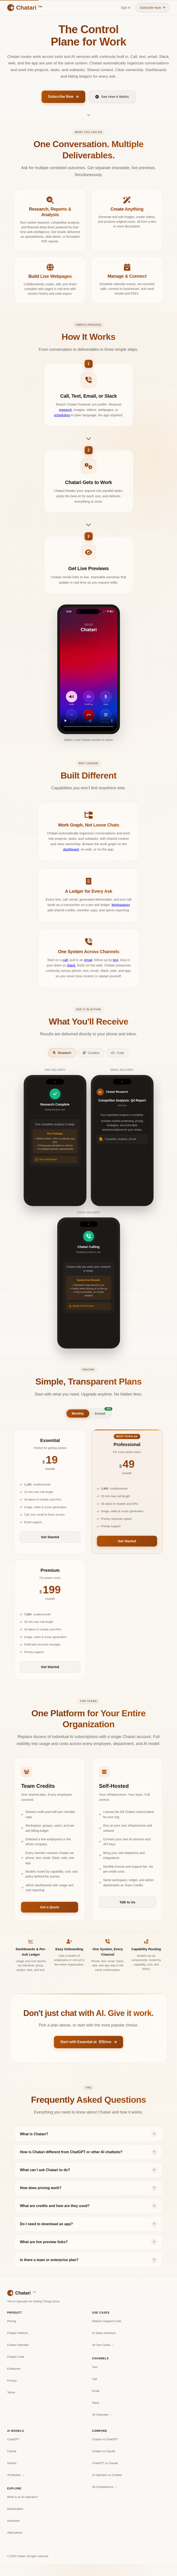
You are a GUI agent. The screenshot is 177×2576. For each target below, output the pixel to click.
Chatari (25, 8)
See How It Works (113, 97)
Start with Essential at (88, 2050)
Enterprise (13, 2380)
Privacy (12, 2392)
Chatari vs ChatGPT (105, 2451)
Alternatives (14, 2544)
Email (89, 398)
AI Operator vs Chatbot (107, 2487)
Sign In (126, 7)
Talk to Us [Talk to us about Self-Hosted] (127, 1910)
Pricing (11, 2333)
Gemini (11, 2475)
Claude (11, 2463)
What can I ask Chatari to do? (45, 2180)
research (65, 412)
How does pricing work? (40, 2198)
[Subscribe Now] (152, 8)
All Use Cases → (103, 2357)
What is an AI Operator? (22, 2509)
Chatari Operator (18, 2357)
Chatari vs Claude (103, 2463)
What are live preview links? (44, 2253)
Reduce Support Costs (107, 2333)
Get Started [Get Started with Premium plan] (50, 1674)
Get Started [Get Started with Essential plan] (50, 1544)
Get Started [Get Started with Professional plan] (127, 1548)
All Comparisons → (104, 2499)
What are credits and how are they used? (55, 2216)
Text (76, 398)
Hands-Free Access (81, 1312)
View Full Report (46, 1166)
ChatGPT (13, 2451)
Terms (11, 2404)
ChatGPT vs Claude (105, 2475)
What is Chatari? (34, 2143)
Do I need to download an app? (46, 2235)
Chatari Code (15, 2369)
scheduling (62, 417)
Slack (110, 398)
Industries (13, 2533)
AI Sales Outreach (104, 2345)
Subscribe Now (62, 97)
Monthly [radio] (78, 1420)
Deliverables (15, 2521)
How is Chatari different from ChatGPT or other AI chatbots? (71, 2161)
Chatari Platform (17, 2345)
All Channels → (102, 2426)
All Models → (15, 2487)
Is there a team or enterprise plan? (49, 2272)
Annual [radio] (103, 1419)
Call (64, 398)
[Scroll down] (89, 115)
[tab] (60, 1059)
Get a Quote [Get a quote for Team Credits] (49, 1914)
